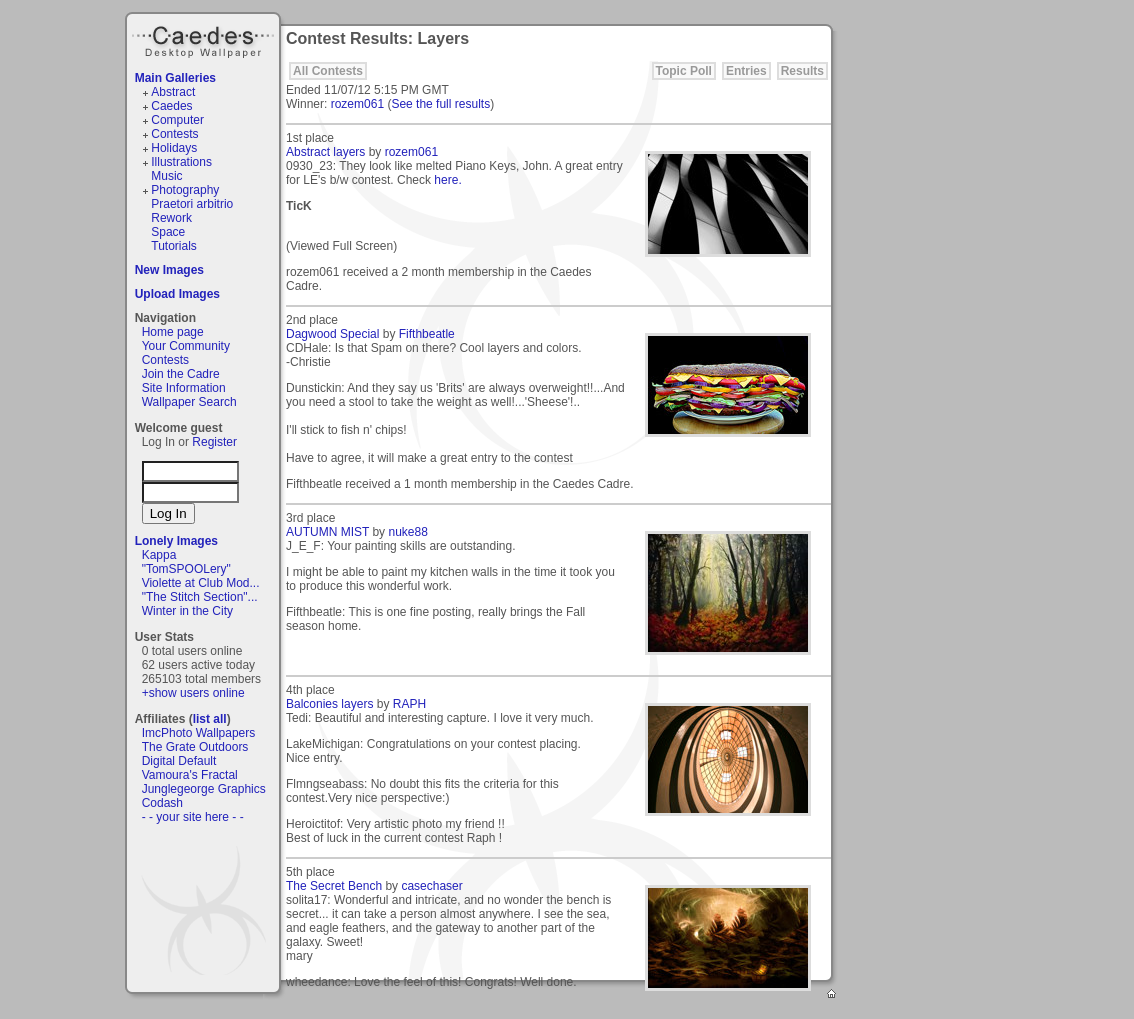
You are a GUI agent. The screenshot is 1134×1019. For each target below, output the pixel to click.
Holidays (174, 148)
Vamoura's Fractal (190, 775)
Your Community (186, 346)
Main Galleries (175, 78)
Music (166, 176)
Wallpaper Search (189, 402)
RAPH (409, 704)
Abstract (173, 92)
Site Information (184, 388)
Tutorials (174, 246)
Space (168, 232)
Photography (185, 190)
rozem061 (357, 104)
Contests (174, 134)
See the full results (440, 104)
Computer (177, 120)
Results (802, 71)
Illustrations (181, 162)
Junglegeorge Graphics (204, 789)
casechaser (431, 886)
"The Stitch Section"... (200, 597)
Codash (162, 803)
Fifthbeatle (427, 334)
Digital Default (179, 761)
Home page (173, 332)
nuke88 (407, 532)
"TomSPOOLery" (186, 569)
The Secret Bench (334, 886)
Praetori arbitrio (192, 204)
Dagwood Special (332, 334)
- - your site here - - (193, 817)
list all (210, 719)
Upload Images (177, 294)
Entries (746, 71)
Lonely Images (176, 541)
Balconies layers (329, 704)
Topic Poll (684, 71)
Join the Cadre (181, 374)
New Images (169, 270)
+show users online (193, 693)
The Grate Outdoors (195, 747)
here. (447, 180)
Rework (171, 218)
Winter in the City (187, 611)
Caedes (205, 39)
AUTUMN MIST (327, 532)
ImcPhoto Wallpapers (199, 733)
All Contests (328, 71)
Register (214, 442)
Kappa (159, 555)
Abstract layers (325, 152)
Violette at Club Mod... (201, 583)
